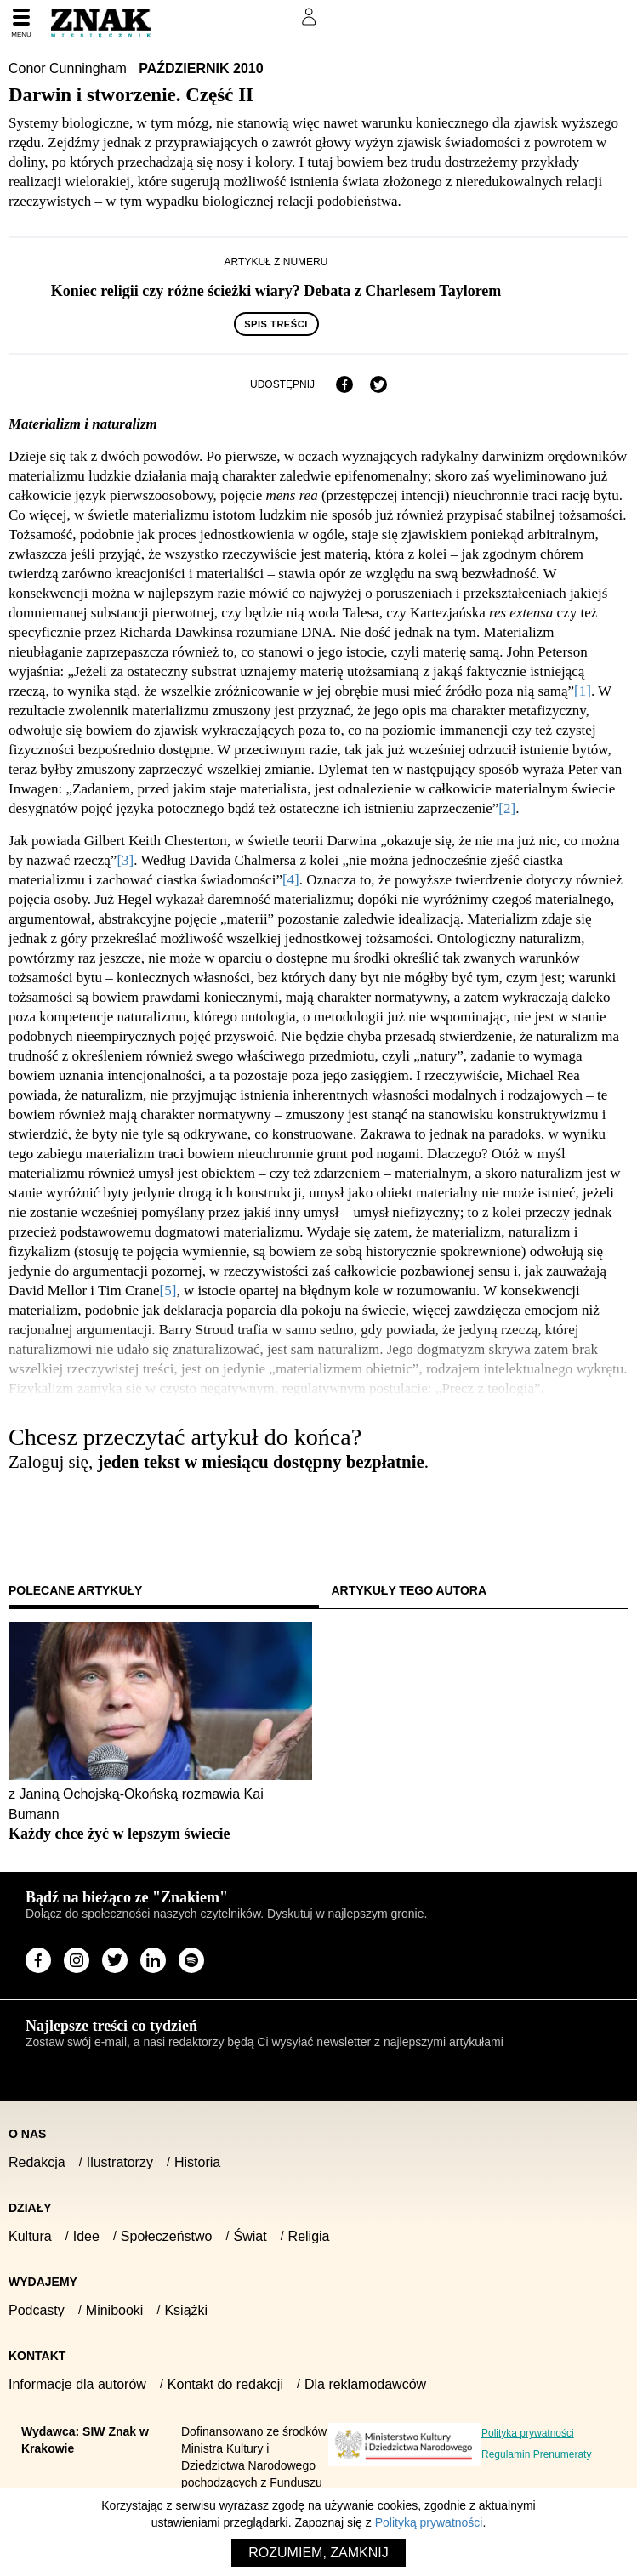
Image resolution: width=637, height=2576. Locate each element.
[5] (168, 1290)
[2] (506, 808)
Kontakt (37, 2356)
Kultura (30, 2236)
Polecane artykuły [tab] (75, 1590)
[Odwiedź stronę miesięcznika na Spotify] (191, 1960)
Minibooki (115, 2310)
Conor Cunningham (69, 68)
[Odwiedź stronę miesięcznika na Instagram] (76, 1960)
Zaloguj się (53, 1510)
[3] (125, 860)
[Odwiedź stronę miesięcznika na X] (115, 1960)
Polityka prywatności (527, 2433)
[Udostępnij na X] (378, 384)
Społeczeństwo (167, 2236)
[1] (582, 691)
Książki (186, 2310)
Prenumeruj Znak (224, 17)
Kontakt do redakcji (225, 2384)
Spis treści (276, 324)
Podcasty (37, 2310)
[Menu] (21, 24)
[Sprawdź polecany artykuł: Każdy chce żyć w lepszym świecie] (160, 1833)
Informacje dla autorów (77, 2384)
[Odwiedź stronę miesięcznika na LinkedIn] (153, 1960)
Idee (86, 2236)
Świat (249, 2236)
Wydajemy (43, 2282)
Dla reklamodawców (365, 2384)
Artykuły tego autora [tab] (409, 1590)
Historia (197, 2162)
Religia (309, 2236)
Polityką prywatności (429, 2522)
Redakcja (37, 2162)
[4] (290, 880)
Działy (30, 2208)
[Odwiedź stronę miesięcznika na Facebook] (38, 1960)
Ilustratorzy (120, 2162)
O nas (27, 2134)
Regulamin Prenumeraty (536, 2454)
